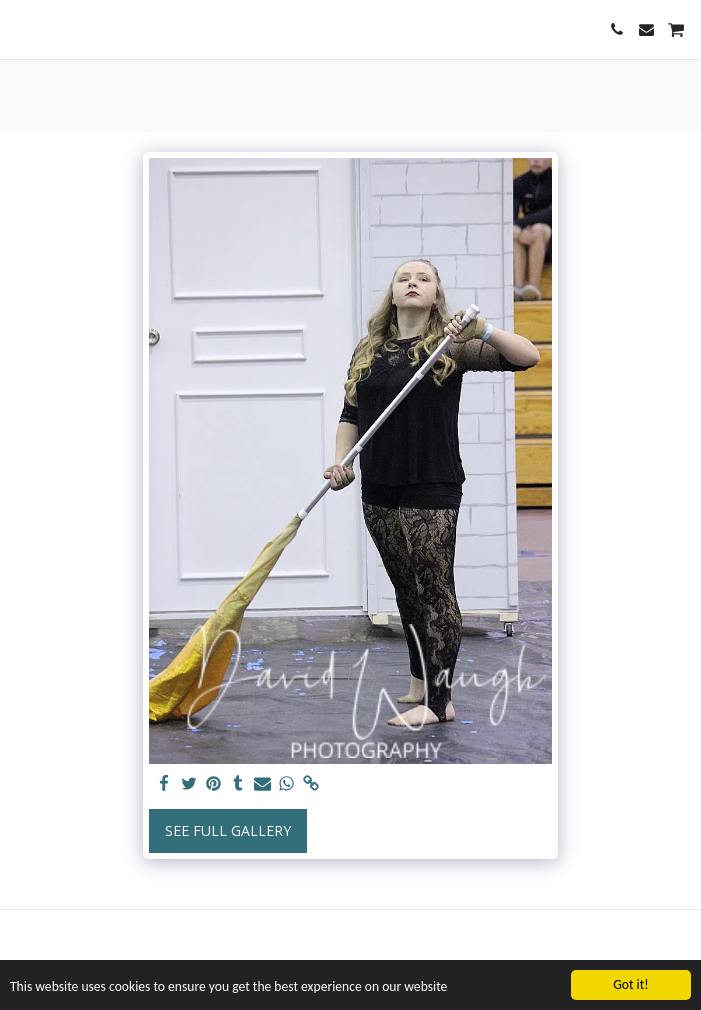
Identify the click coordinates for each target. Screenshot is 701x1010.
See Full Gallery (228, 830)
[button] (22, 28)
